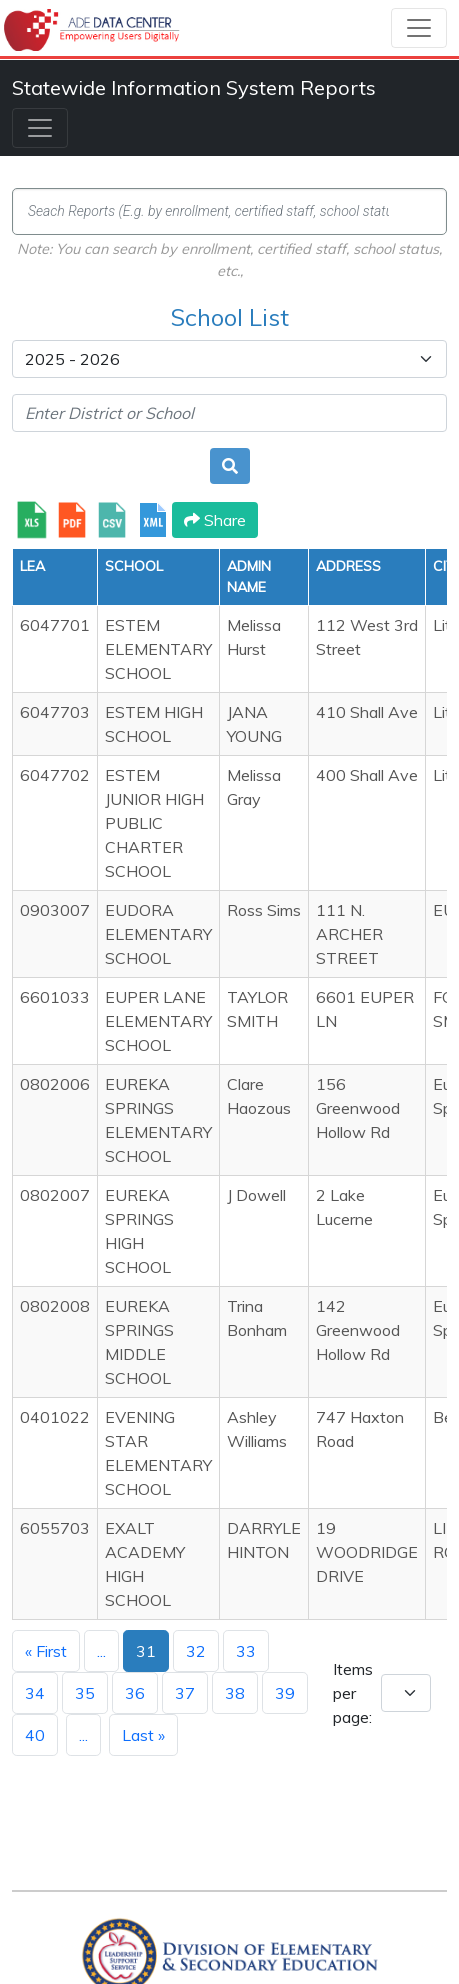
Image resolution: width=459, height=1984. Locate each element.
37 (185, 1693)
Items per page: (353, 1693)
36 (135, 1693)
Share (215, 520)
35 (85, 1693)
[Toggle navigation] (419, 28)
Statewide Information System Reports (194, 87)
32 (196, 1651)
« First (46, 1651)
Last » (143, 1735)
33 (246, 1651)
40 (35, 1735)
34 (35, 1693)
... (101, 1651)
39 (285, 1693)
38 (235, 1693)
